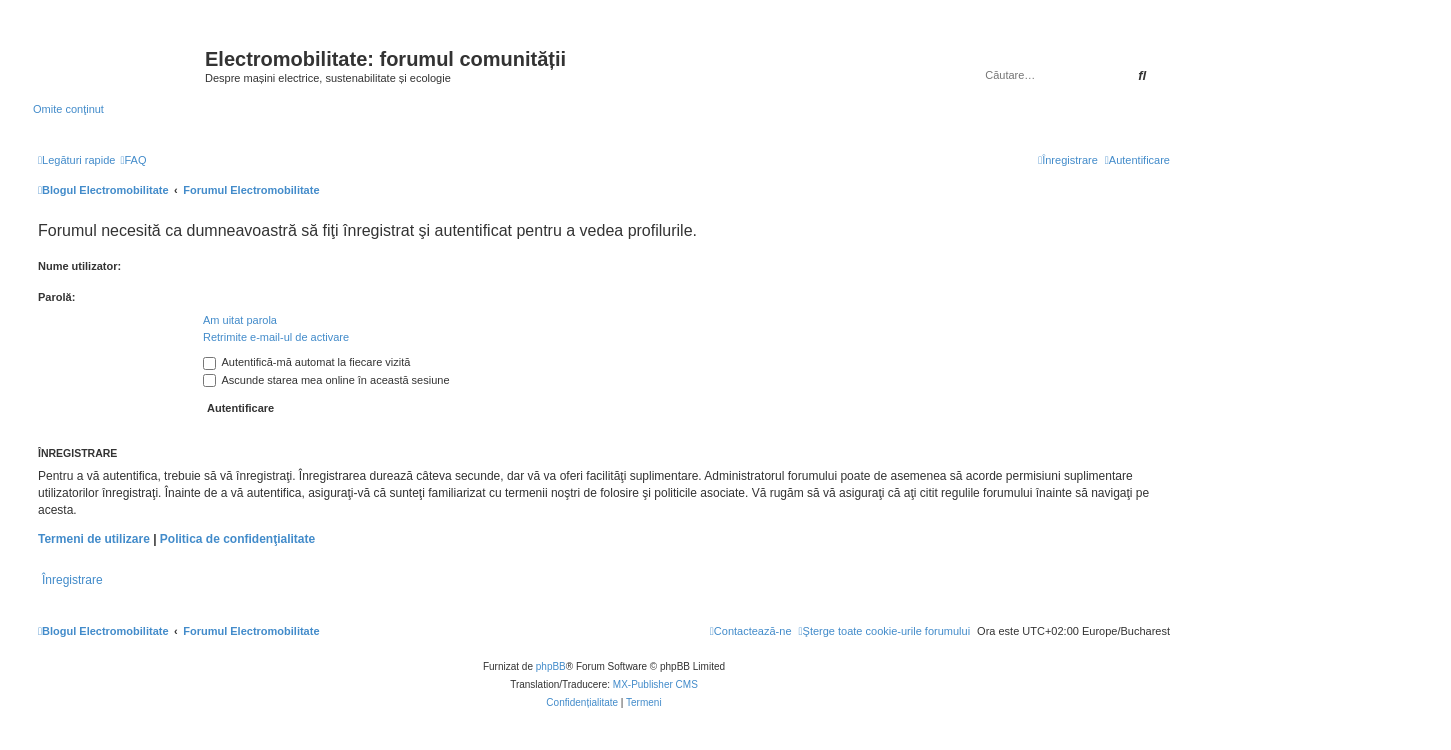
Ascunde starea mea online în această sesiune (326, 380)
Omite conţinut (68, 109)
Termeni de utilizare (94, 539)
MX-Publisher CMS (655, 684)
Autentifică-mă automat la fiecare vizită (306, 362)
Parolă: (56, 297)
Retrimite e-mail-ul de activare (276, 337)
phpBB (551, 666)
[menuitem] (133, 160)
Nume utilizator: (79, 266)
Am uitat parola (240, 320)
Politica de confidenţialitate (237, 539)
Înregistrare (72, 580)
